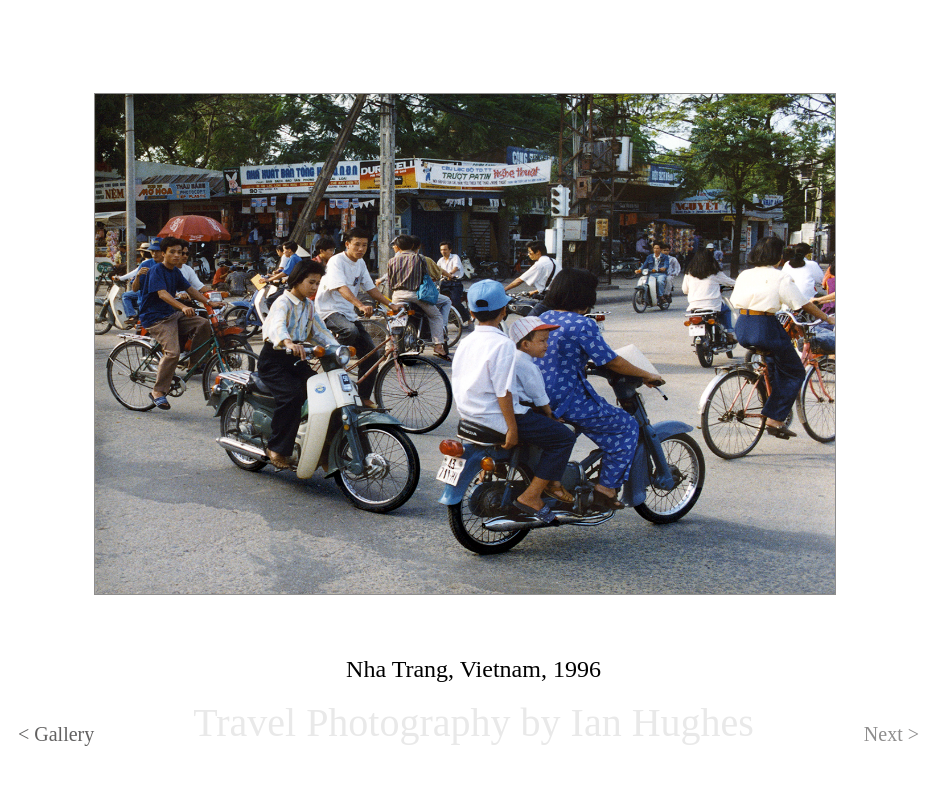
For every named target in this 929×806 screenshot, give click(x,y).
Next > (891, 734)
